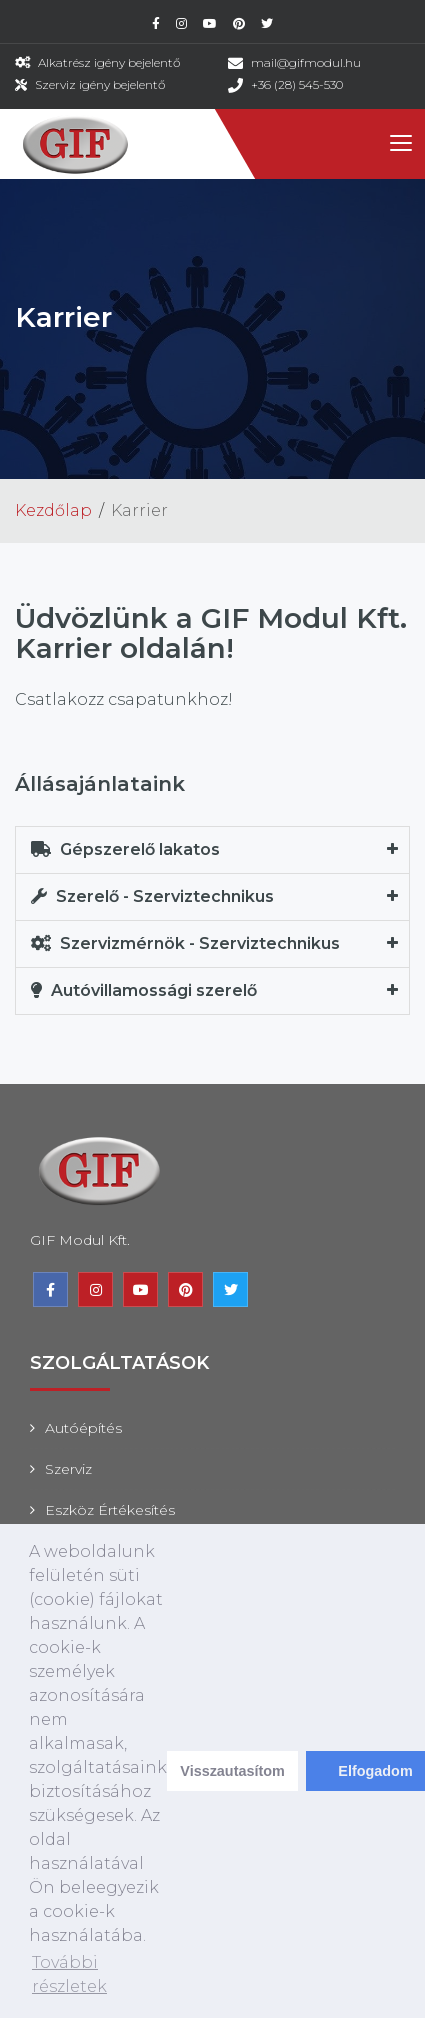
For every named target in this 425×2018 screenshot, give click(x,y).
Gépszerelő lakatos (125, 849)
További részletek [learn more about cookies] (69, 1974)
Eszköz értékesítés (110, 1510)
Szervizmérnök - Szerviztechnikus (185, 943)
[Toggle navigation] (400, 144)
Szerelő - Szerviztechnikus (152, 896)
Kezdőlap (53, 510)
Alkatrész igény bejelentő (109, 62)
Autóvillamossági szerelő (144, 990)
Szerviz (68, 1469)
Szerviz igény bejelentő (100, 84)
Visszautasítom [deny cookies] (232, 1771)
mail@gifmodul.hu (306, 62)
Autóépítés (83, 1428)
